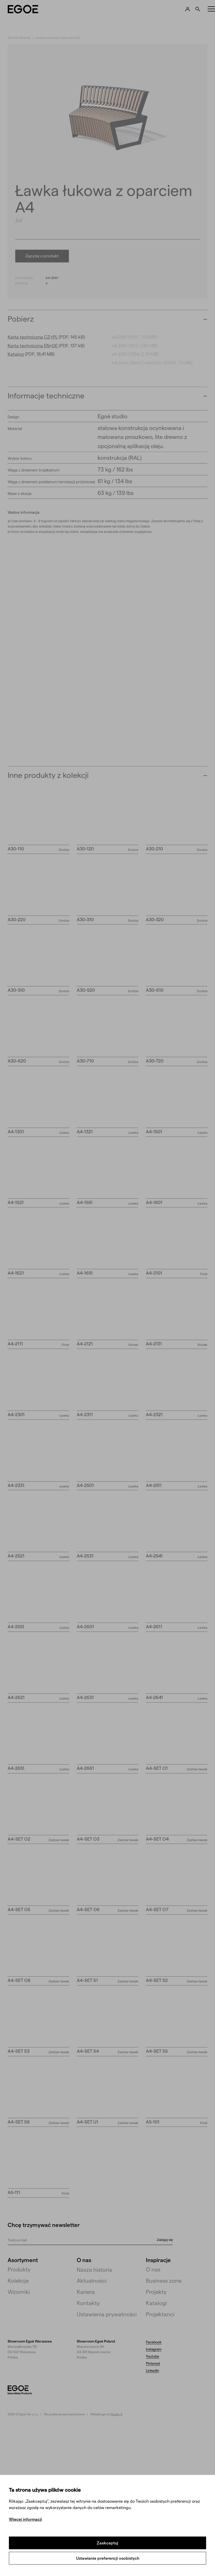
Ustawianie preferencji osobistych (107, 2558)
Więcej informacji (25, 2519)
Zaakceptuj (107, 2542)
